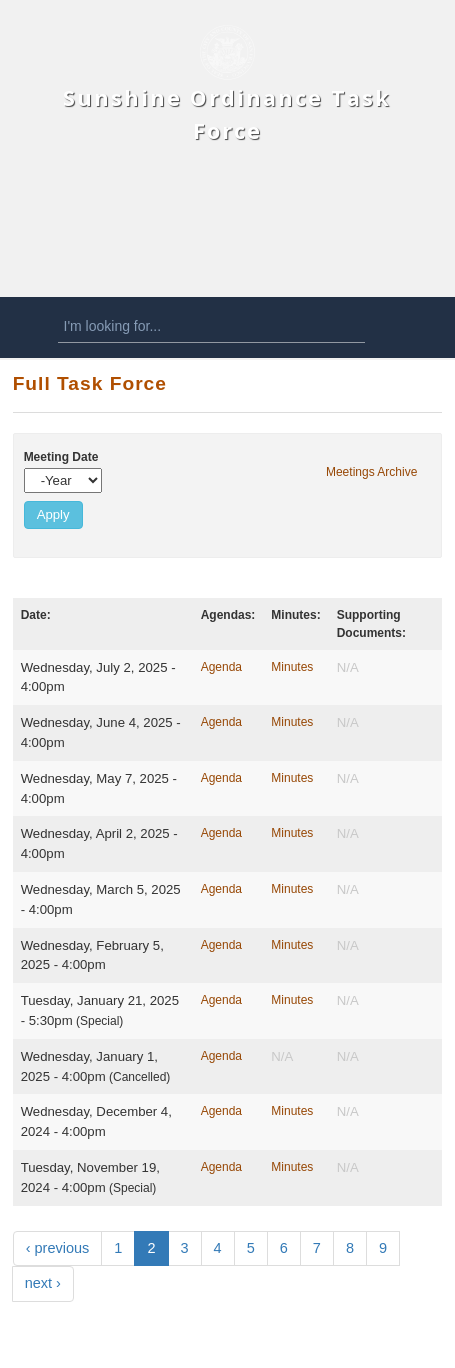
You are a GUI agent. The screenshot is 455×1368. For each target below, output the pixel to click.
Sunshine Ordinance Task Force (227, 113)
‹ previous (58, 1248)
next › (43, 1283)
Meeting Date (61, 457)
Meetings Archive (371, 472)
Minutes (292, 667)
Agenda (221, 667)
